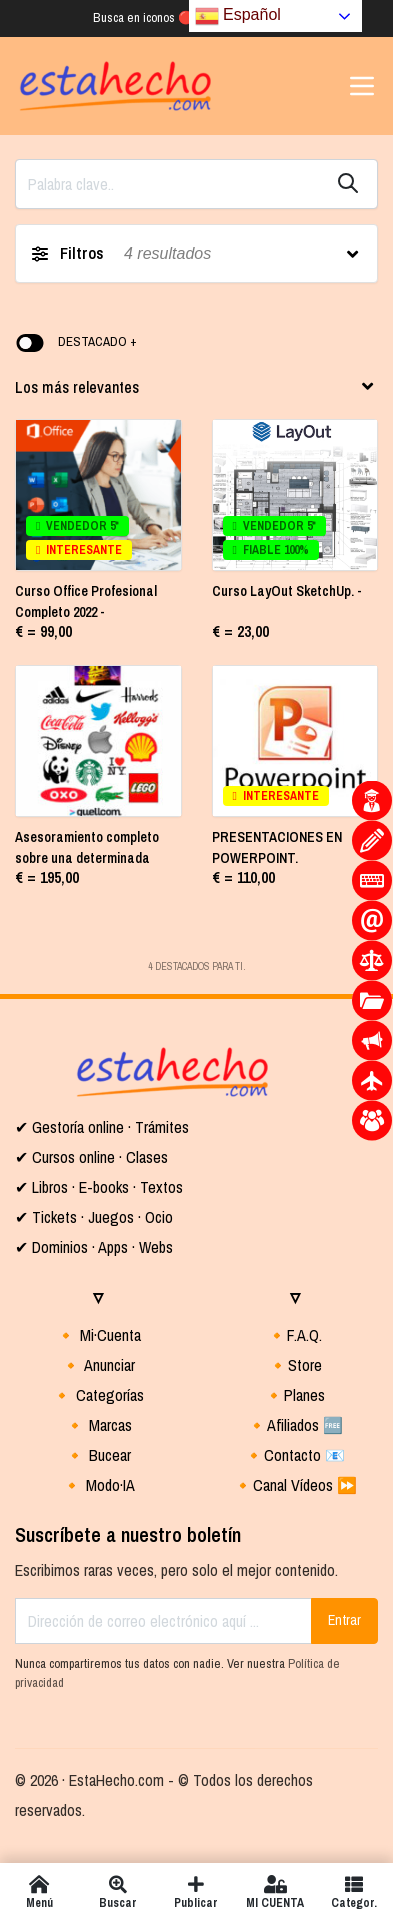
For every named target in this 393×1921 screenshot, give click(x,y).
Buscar (118, 1892)
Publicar (196, 1892)
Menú (39, 1892)
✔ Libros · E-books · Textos (99, 1187)
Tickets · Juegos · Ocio (100, 1217)
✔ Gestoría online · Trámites (102, 1127)
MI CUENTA (275, 1892)
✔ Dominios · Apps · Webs (94, 1247)
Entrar (344, 1620)
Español (238, 16)
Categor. (353, 1892)
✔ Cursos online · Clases (91, 1157)
